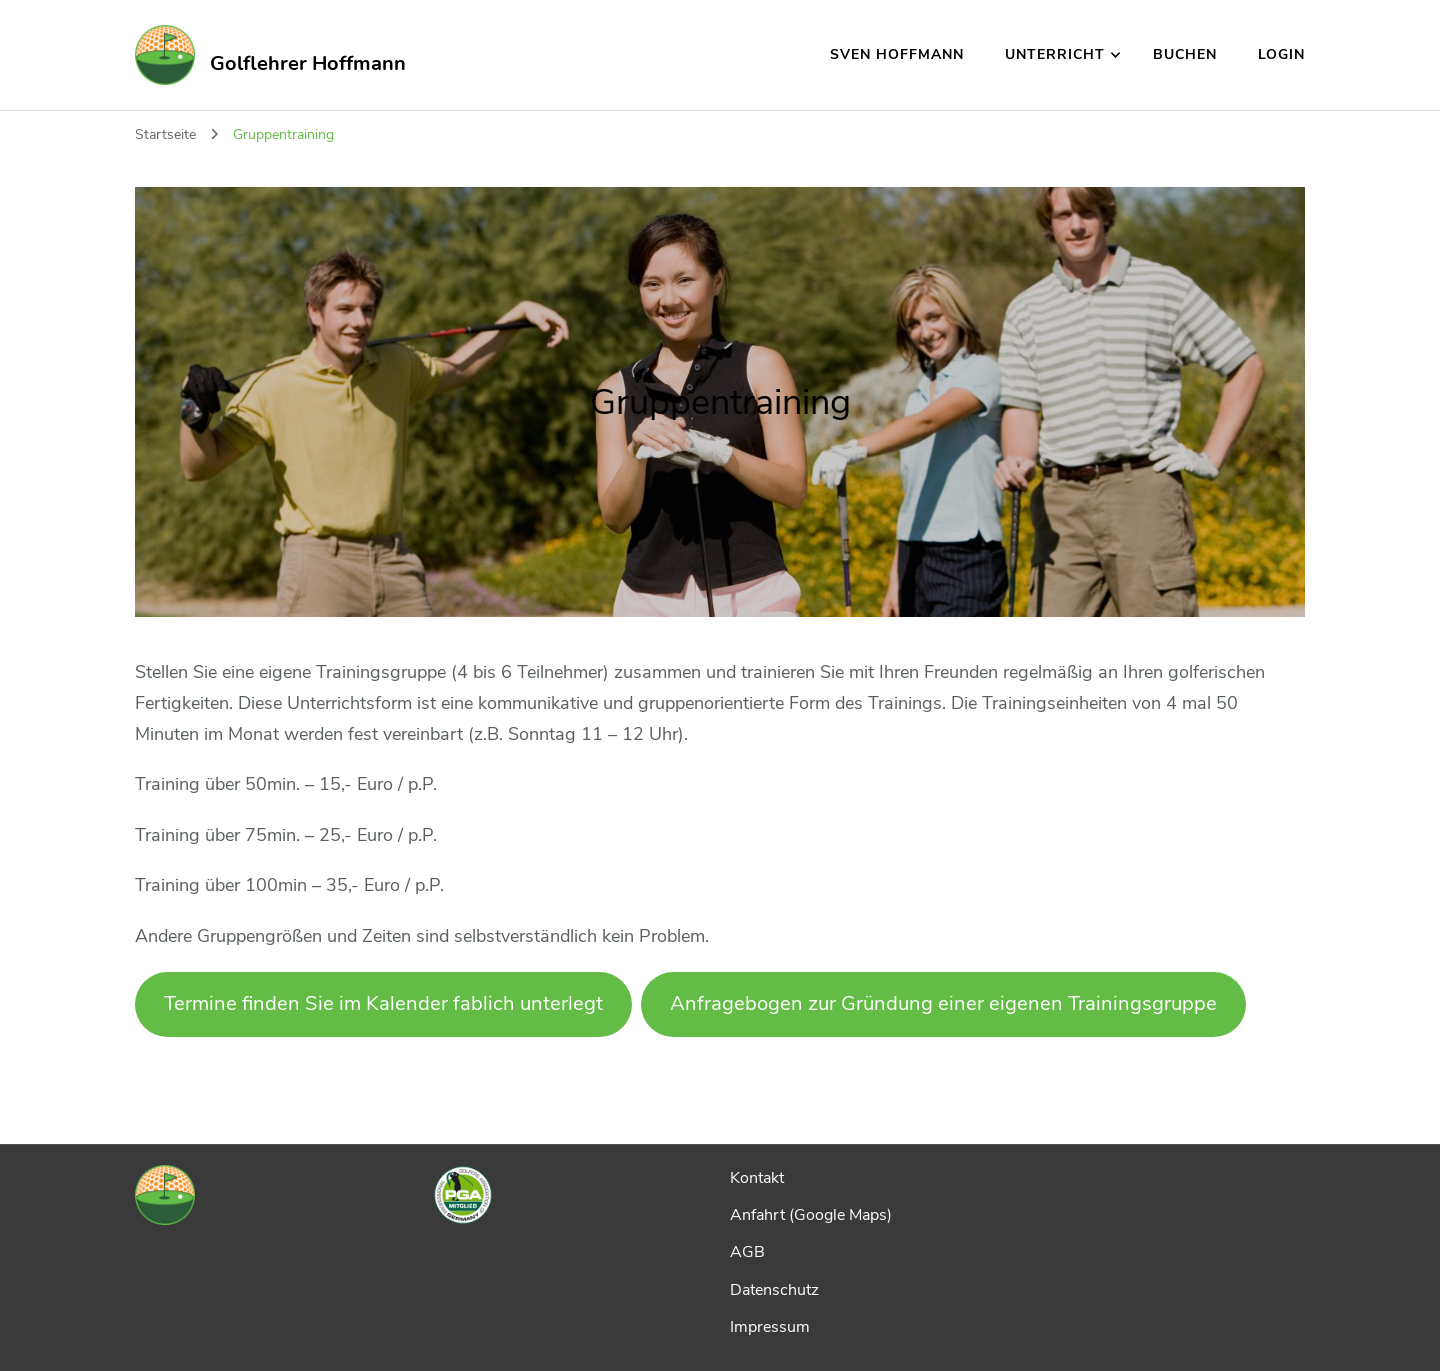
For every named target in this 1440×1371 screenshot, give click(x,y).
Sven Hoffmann (897, 54)
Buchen (1185, 54)
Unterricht (1055, 54)
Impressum (770, 1327)
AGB (747, 1252)
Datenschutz (774, 1290)
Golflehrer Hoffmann (308, 63)
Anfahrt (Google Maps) (811, 1215)
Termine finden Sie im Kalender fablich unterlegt (383, 1003)
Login (1281, 54)
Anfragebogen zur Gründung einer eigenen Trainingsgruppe (943, 1003)
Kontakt (757, 1178)
